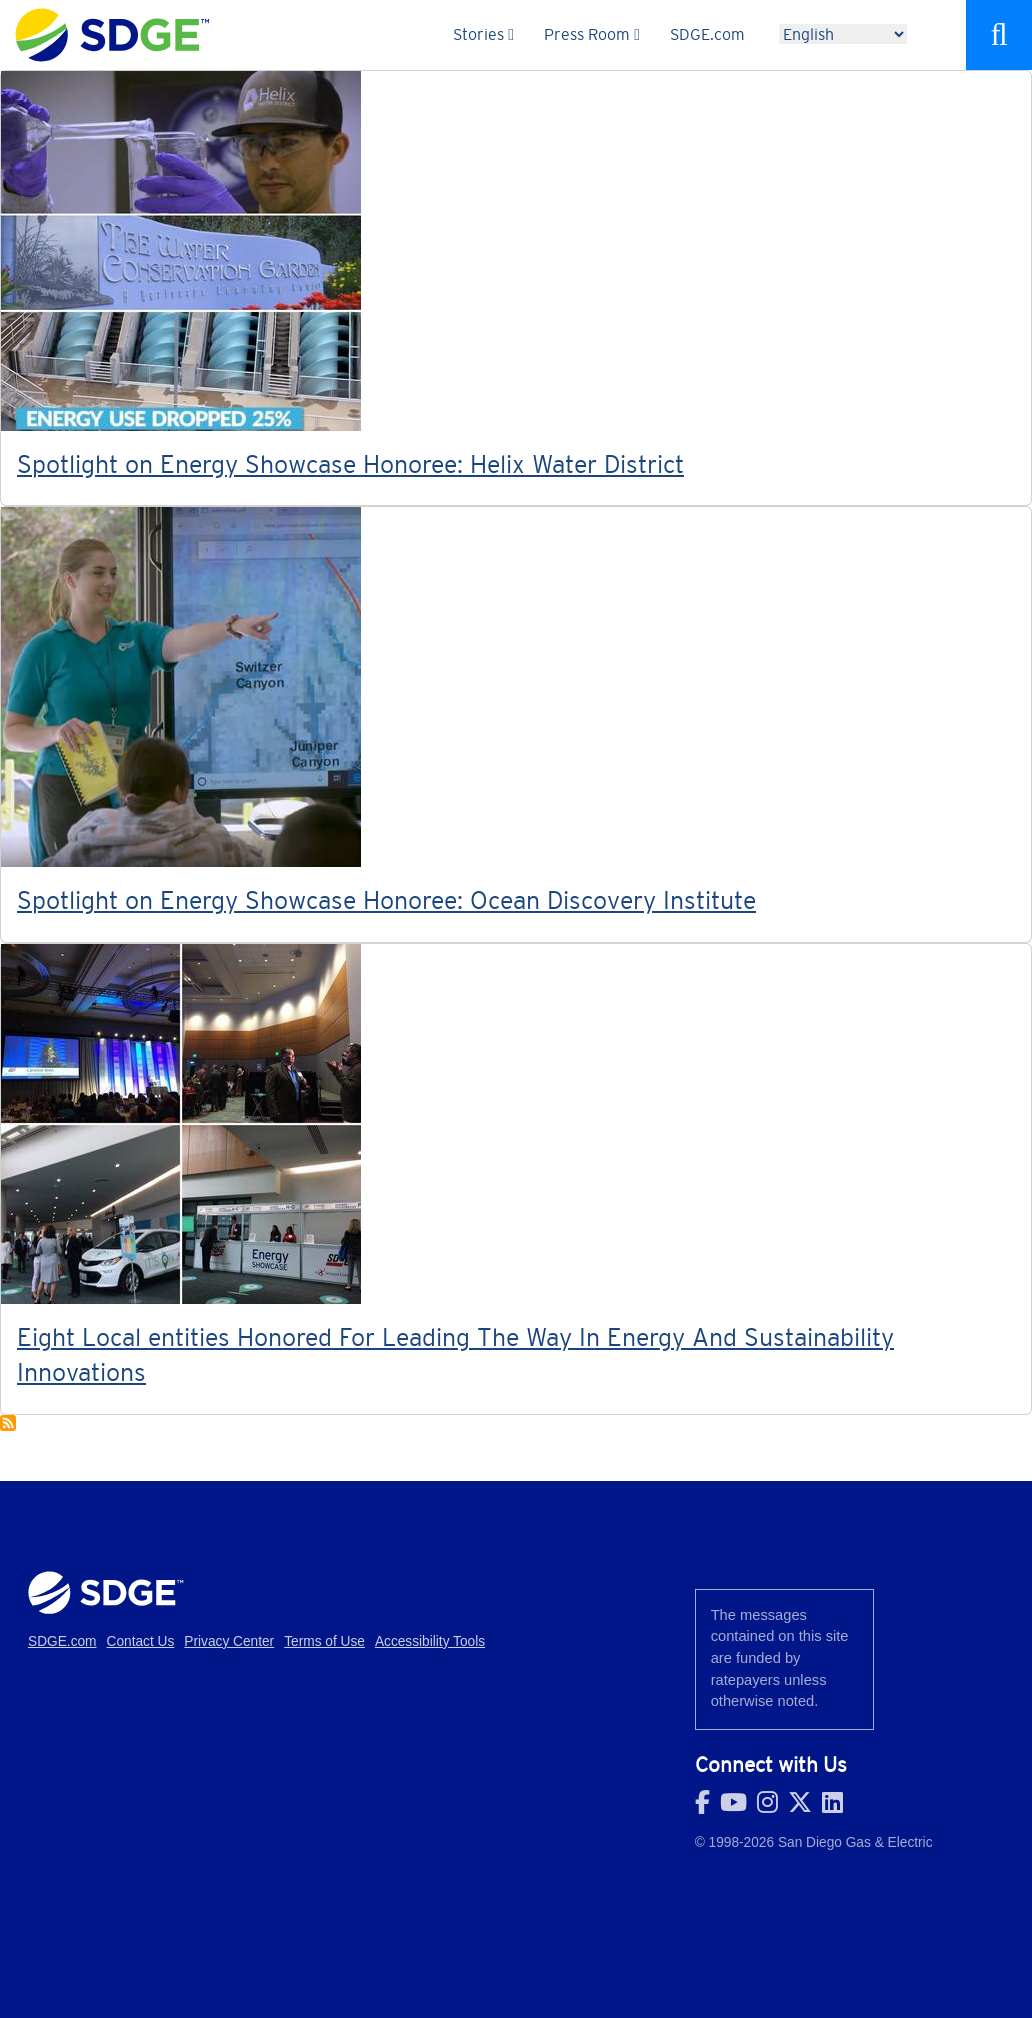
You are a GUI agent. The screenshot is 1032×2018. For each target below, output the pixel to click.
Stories (478, 34)
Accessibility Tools (430, 1641)
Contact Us (141, 1641)
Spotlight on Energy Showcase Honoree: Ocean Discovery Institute (386, 900)
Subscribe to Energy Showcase (8, 1423)
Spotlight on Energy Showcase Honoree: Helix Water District (350, 464)
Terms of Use (324, 1641)
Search (999, 35)
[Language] (843, 34)
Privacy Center (229, 1641)
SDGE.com (707, 34)
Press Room (587, 34)
